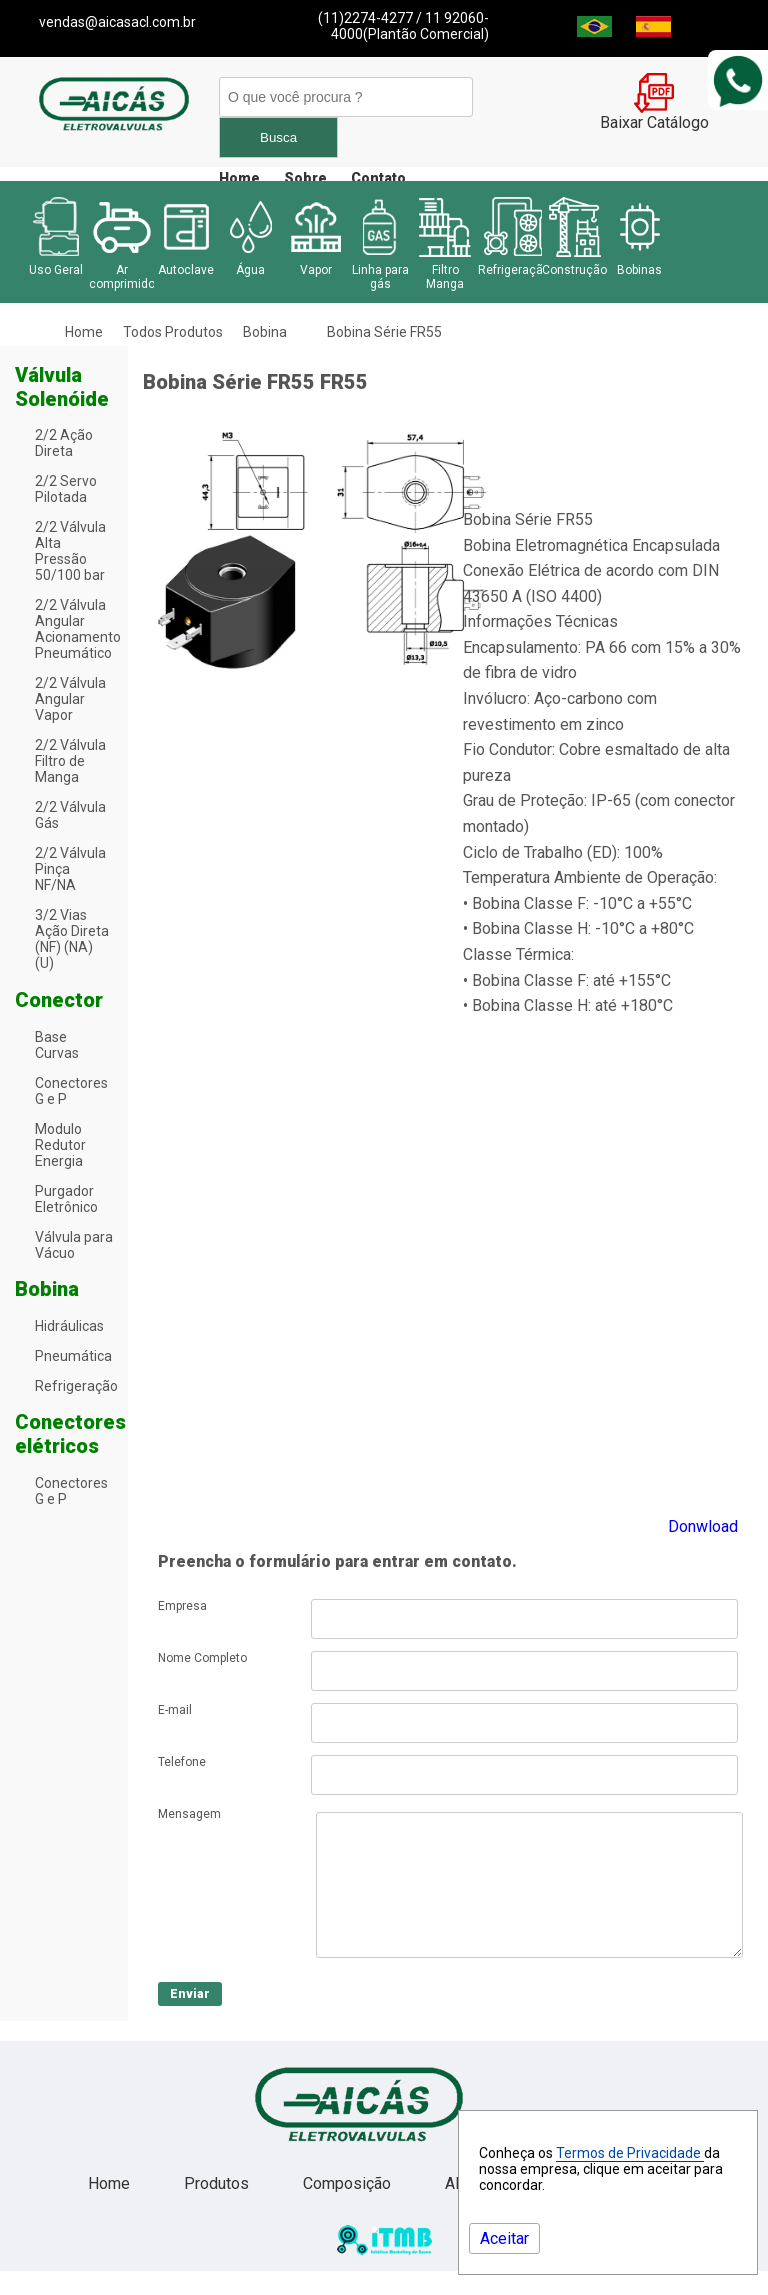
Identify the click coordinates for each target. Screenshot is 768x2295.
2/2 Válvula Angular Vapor (70, 699)
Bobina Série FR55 (384, 332)
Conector (59, 1000)
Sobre (305, 178)
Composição (349, 2207)
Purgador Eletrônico (66, 1199)
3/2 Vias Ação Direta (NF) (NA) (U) (72, 939)
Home (239, 178)
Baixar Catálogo (654, 115)
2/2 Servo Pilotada (66, 489)
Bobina (265, 332)
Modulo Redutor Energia (60, 1145)
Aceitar (504, 2238)
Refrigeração (76, 1386)
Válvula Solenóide (62, 387)
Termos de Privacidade (630, 2153)
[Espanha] (653, 31)
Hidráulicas (69, 1326)
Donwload (703, 1526)
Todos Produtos (173, 332)
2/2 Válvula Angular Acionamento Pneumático (78, 629)
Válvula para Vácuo (74, 1245)
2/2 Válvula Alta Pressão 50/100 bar (70, 551)
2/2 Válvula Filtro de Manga (70, 761)
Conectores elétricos (70, 1434)
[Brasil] (594, 31)
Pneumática (73, 1356)
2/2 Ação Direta (64, 443)
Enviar (190, 2018)
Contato (378, 178)
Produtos (218, 2207)
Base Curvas (57, 1045)
